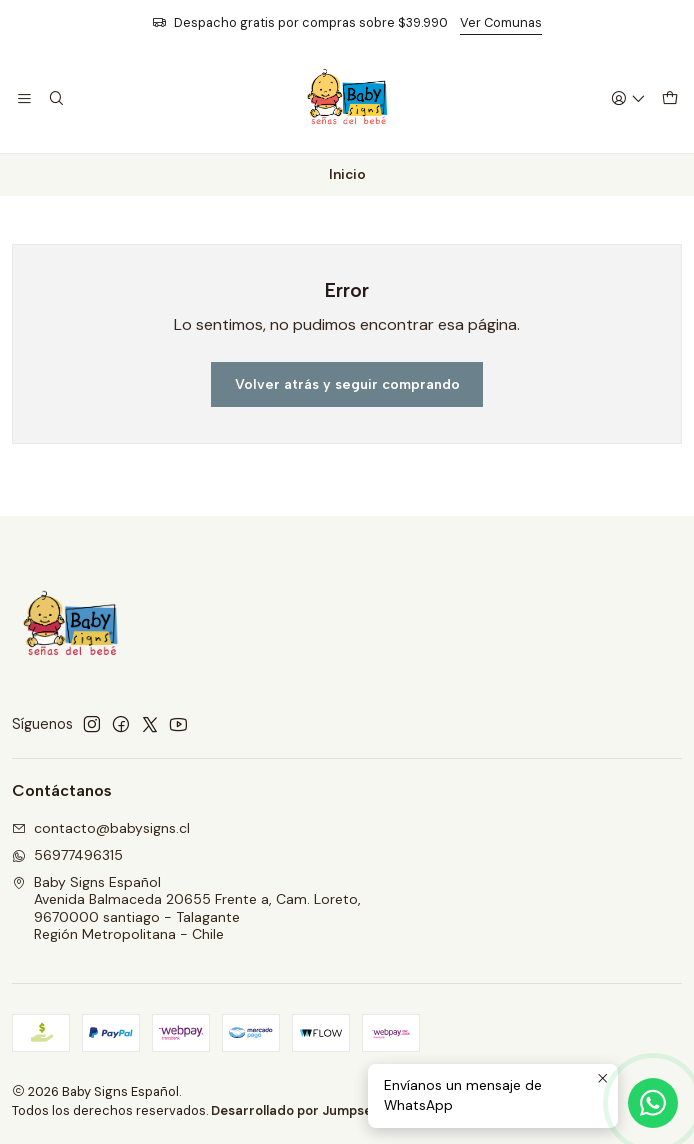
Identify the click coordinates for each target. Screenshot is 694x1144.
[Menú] (24, 99)
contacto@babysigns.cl (101, 828)
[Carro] (670, 99)
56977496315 (67, 855)
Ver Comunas (501, 22)
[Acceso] (628, 99)
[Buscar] (55, 99)
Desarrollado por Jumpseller (301, 1110)
